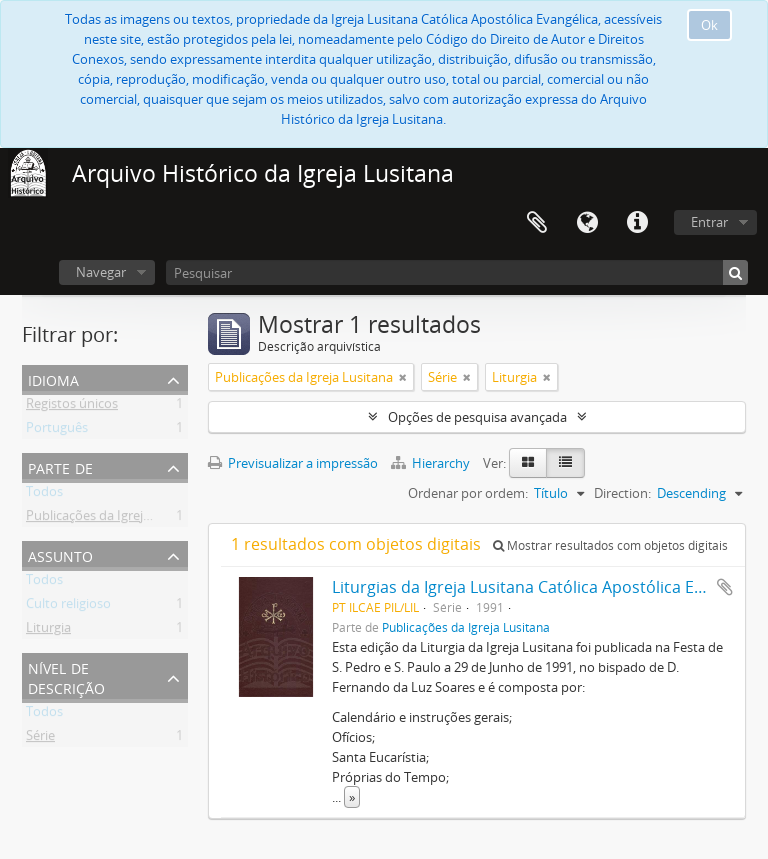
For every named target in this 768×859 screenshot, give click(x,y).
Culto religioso (68, 607)
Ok (709, 25)
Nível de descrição (66, 676)
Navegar (101, 272)
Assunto (60, 554)
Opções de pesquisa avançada (477, 417)
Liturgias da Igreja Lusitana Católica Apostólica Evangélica (548, 587)
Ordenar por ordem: (468, 493)
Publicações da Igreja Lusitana (115, 519)
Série (40, 739)
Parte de (60, 466)
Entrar (709, 222)
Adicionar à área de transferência (725, 587)
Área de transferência (537, 223)
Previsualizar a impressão (293, 463)
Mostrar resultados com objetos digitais (610, 545)
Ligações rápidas (637, 223)
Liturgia (48, 631)
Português (57, 431)
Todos (44, 495)
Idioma (587, 223)
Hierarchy (432, 463)
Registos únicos (72, 407)
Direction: (622, 493)
